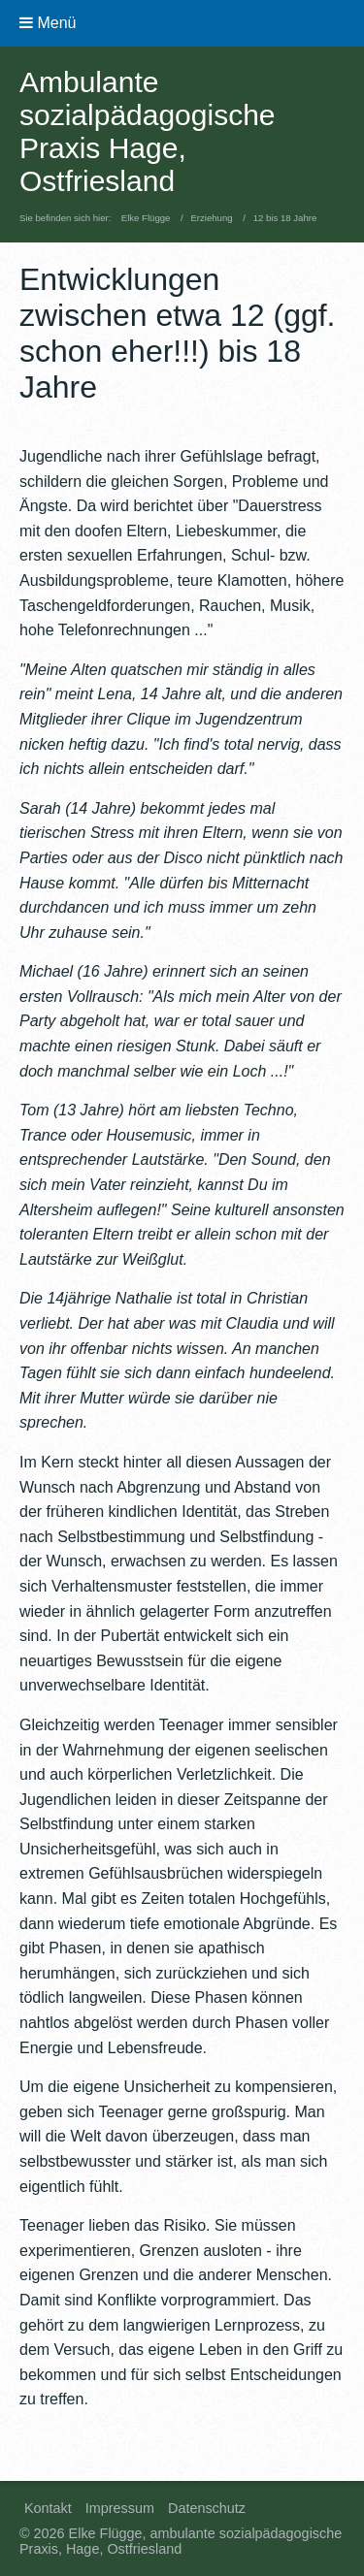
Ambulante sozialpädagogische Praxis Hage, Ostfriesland (147, 131)
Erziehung (211, 217)
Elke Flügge (146, 217)
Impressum (119, 2508)
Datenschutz (207, 2508)
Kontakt (48, 2508)
